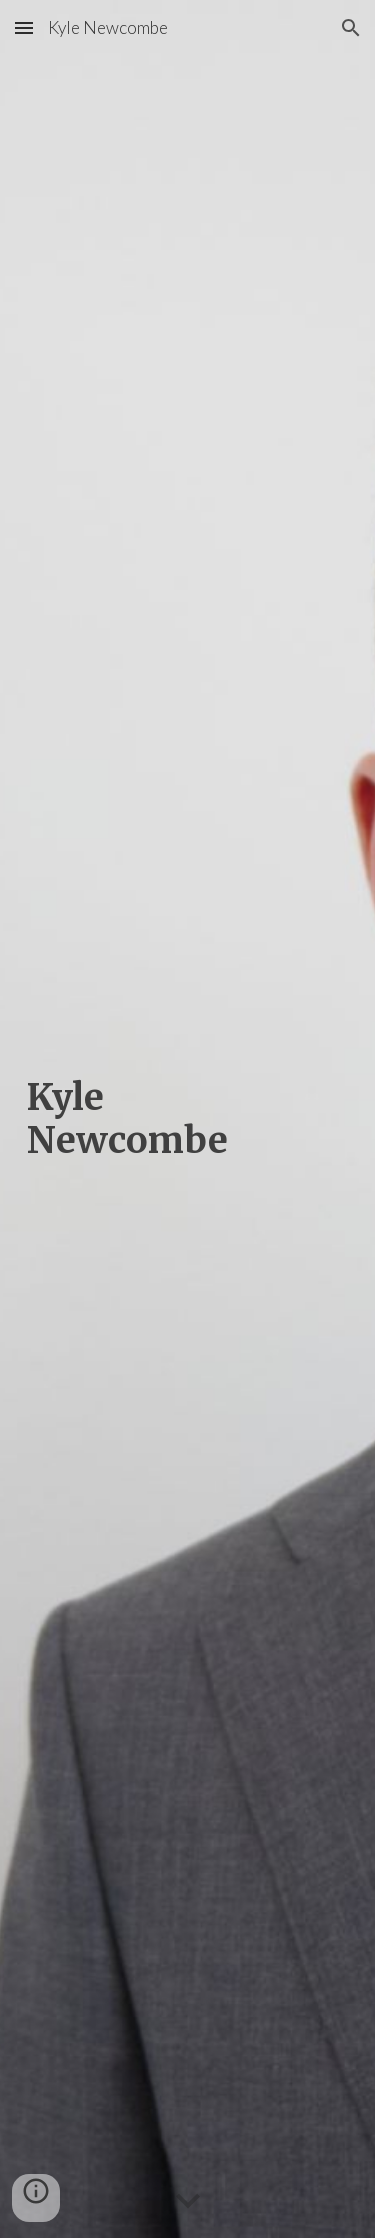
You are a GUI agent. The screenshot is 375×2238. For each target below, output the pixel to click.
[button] (24, 27)
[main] (188, 1119)
